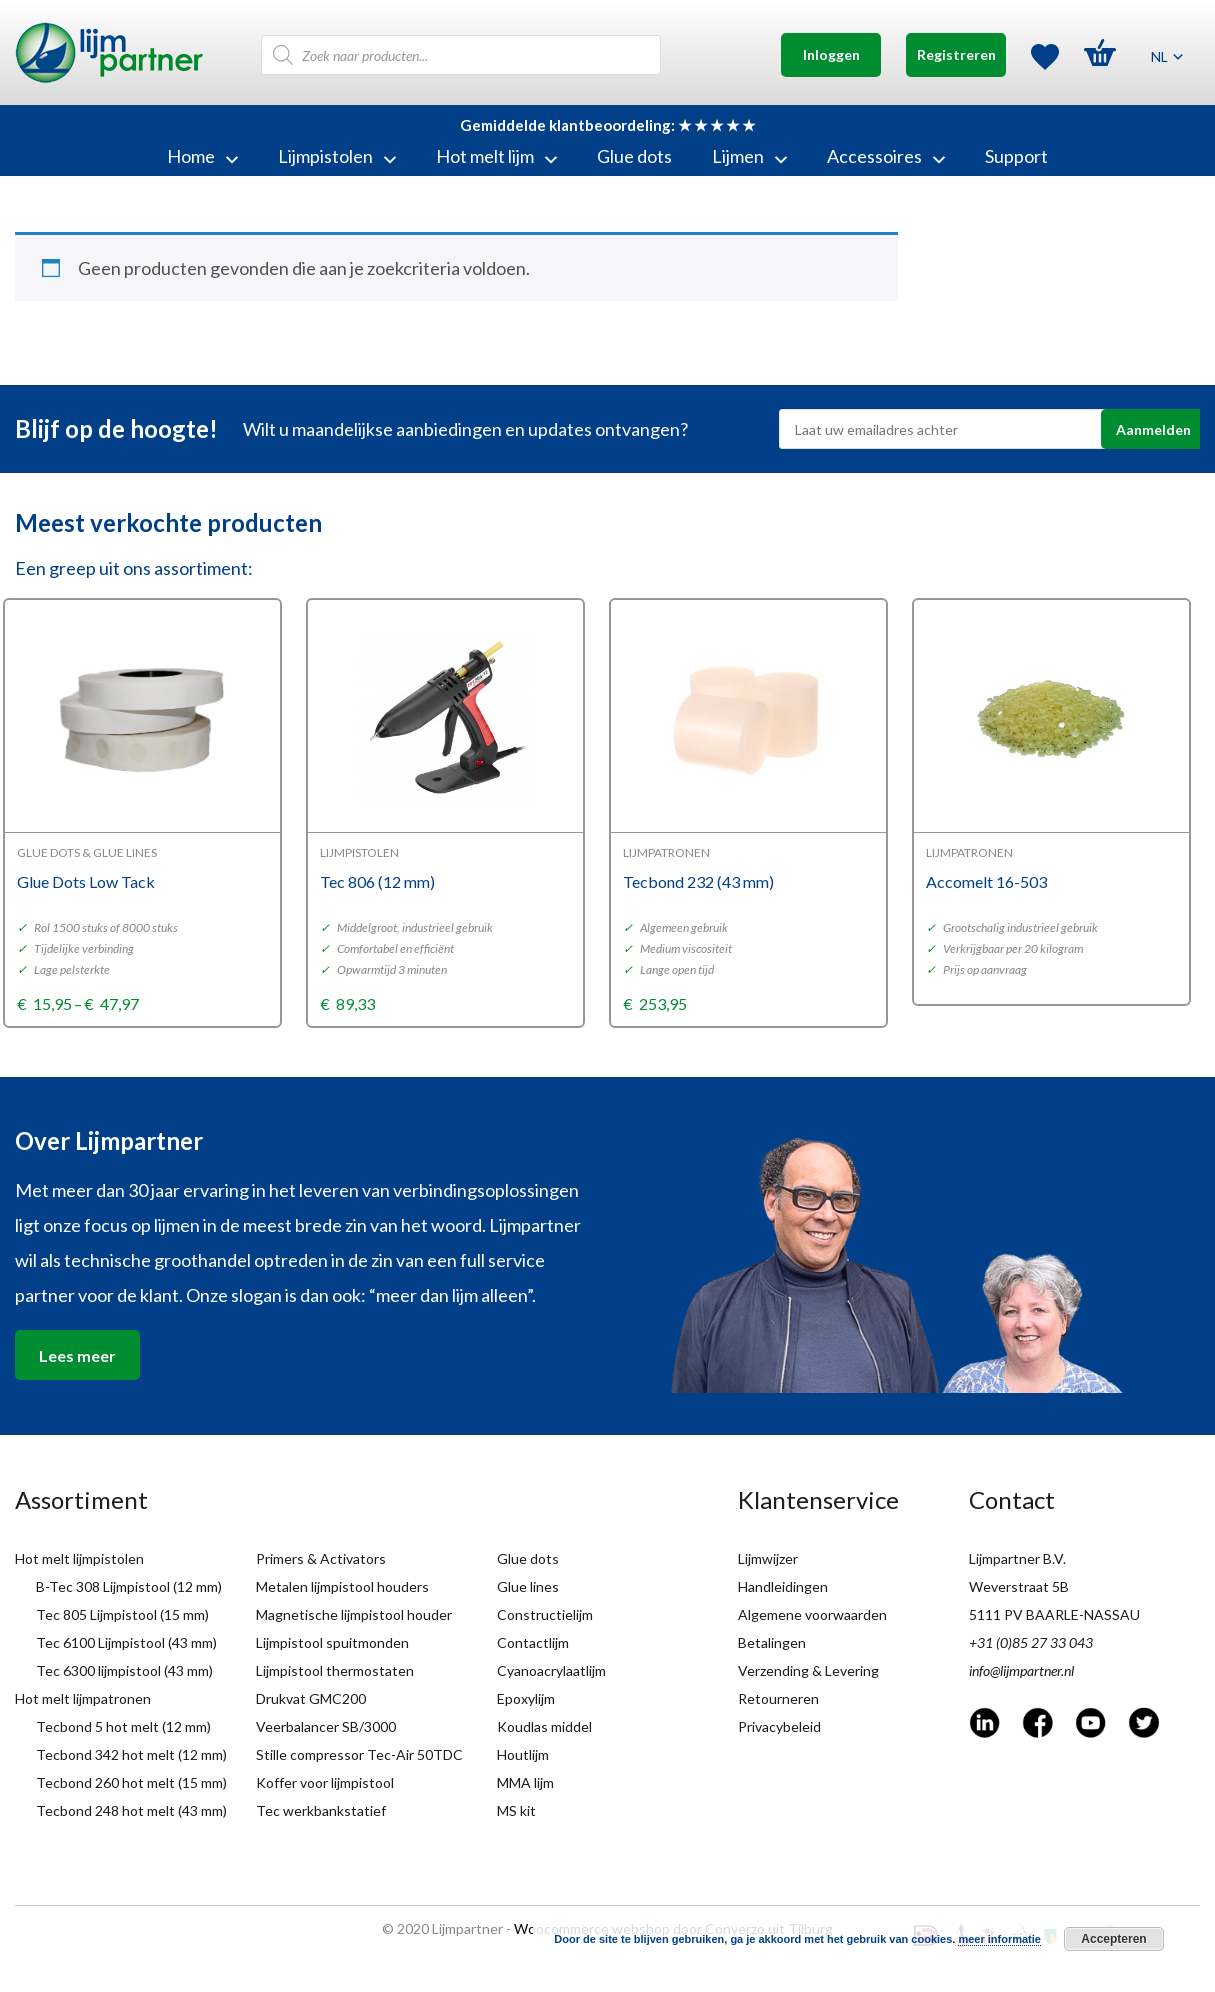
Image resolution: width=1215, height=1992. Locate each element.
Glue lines (528, 1586)
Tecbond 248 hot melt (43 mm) (131, 1810)
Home (202, 156)
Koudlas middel (544, 1726)
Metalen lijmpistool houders (342, 1586)
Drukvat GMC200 (311, 1698)
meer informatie (999, 1939)
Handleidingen (783, 1586)
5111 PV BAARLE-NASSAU (1054, 1614)
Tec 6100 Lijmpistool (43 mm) (126, 1642)
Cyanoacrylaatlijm (551, 1670)
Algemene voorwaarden (812, 1614)
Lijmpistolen (337, 156)
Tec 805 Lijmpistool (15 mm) (122, 1614)
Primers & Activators (321, 1558)
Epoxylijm (526, 1698)
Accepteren (1113, 1939)
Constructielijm (545, 1614)
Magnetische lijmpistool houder (354, 1614)
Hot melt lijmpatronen (83, 1698)
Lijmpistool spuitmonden (332, 1642)
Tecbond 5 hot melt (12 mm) (123, 1726)
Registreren (956, 54)
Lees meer (77, 1355)
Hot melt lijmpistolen (79, 1558)
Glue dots (634, 156)
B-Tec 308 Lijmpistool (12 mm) (129, 1586)
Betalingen (772, 1642)
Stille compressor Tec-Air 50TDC (359, 1754)
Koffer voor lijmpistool (325, 1782)
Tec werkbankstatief (321, 1810)
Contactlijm (533, 1642)
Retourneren (778, 1698)
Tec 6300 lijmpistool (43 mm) (124, 1670)
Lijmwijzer (768, 1558)
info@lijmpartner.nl (1021, 1670)
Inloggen (831, 54)
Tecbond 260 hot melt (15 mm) (131, 1782)
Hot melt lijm (496, 156)
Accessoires (886, 156)
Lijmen (749, 156)
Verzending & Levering (808, 1670)
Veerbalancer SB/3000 (326, 1726)
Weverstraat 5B (1019, 1586)
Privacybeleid (779, 1726)
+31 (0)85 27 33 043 (1031, 1642)
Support (1016, 156)
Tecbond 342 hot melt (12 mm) (131, 1754)
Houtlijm (523, 1754)
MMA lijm (525, 1782)
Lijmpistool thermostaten (335, 1670)
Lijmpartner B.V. (1017, 1558)
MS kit (516, 1810)
